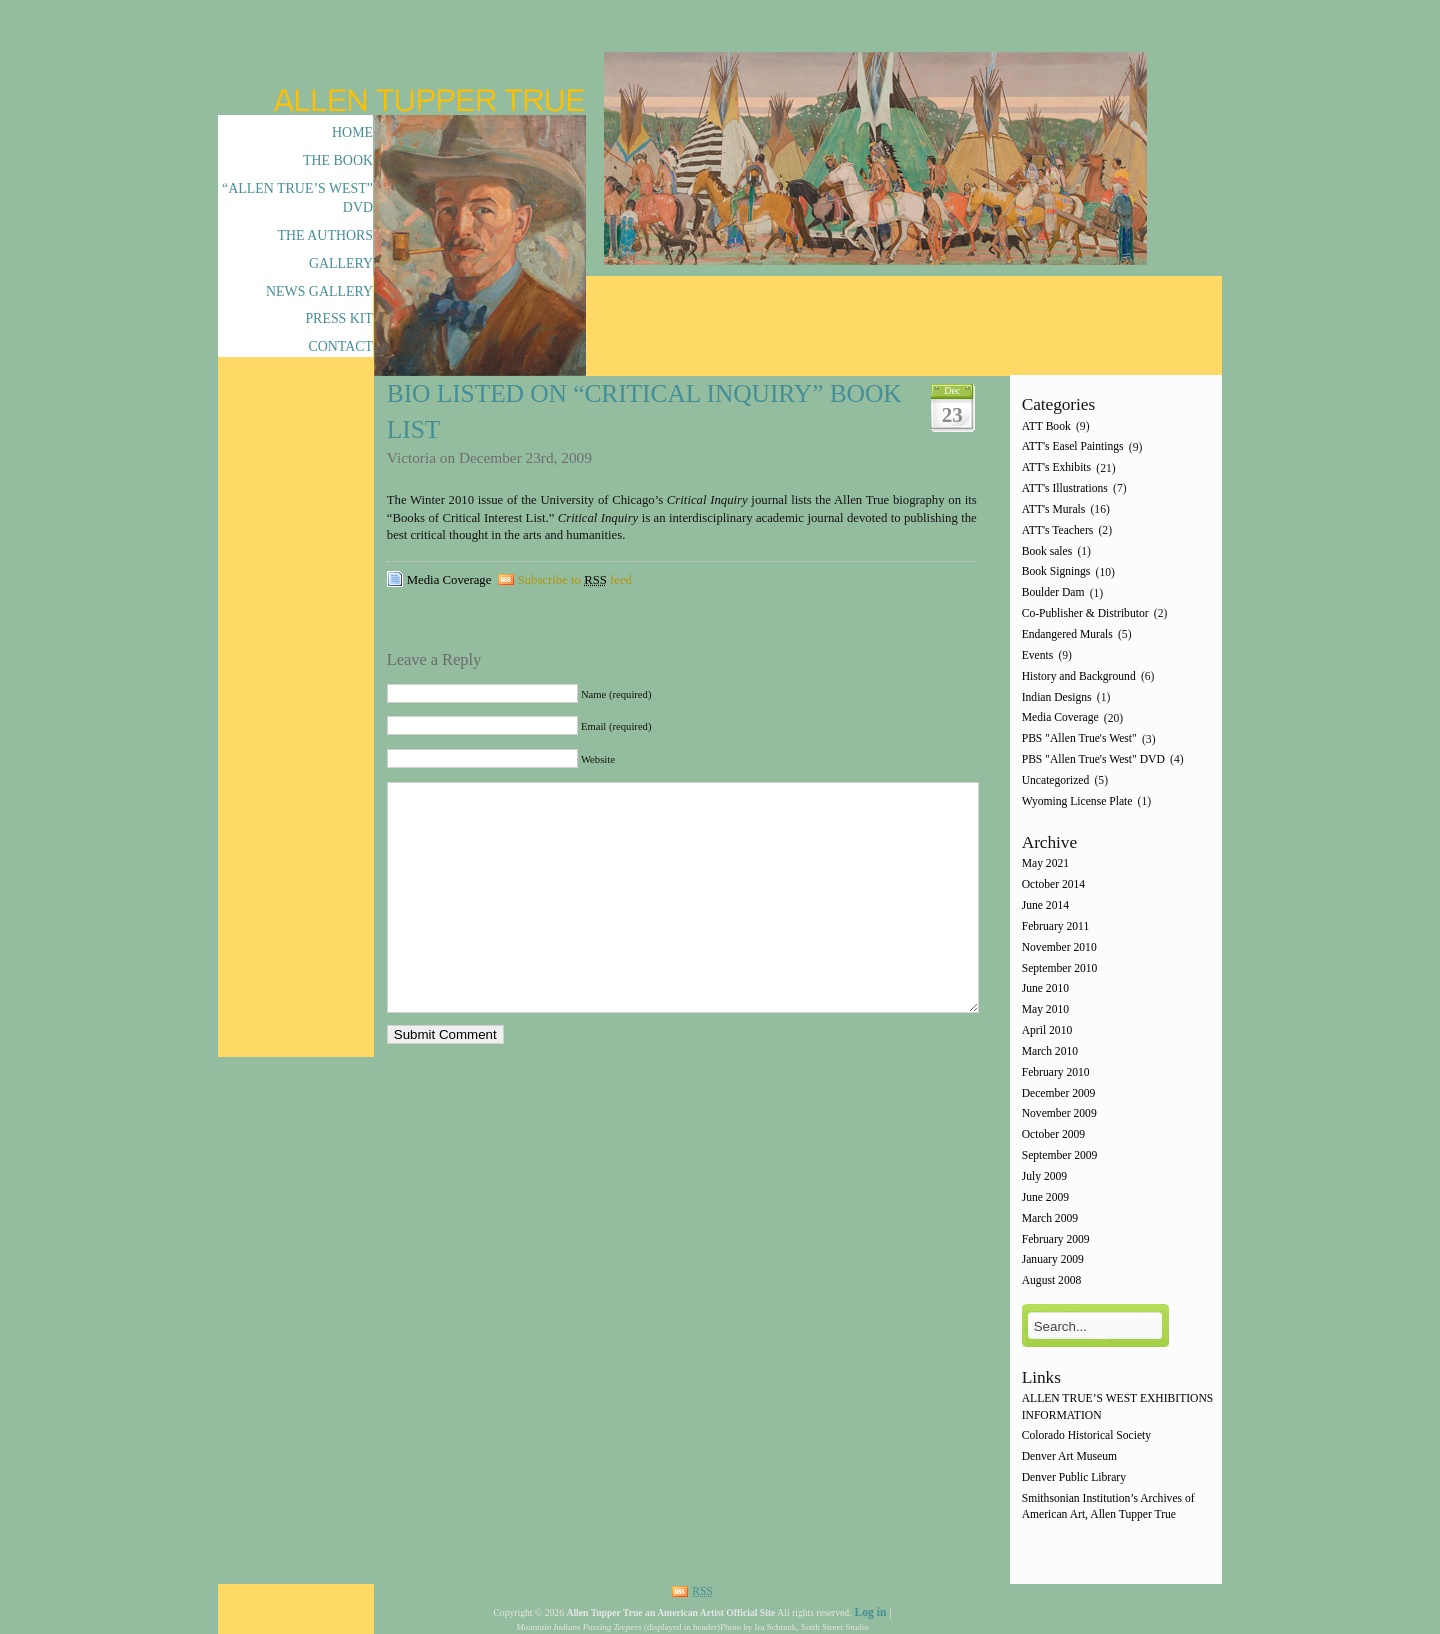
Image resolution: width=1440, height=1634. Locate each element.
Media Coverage (449, 580)
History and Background (1079, 676)
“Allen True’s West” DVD (297, 198)
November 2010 (1059, 947)
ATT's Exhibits (1056, 468)
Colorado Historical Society (1086, 1436)
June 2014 (1045, 905)
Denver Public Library (1074, 1477)
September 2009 (1060, 1155)
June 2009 (1045, 1197)
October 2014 (1053, 885)
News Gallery (319, 291)
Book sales (1047, 551)
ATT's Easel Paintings (1073, 447)
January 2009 (1053, 1260)
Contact (340, 346)
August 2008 (1052, 1281)
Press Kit (339, 318)
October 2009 (1053, 1135)
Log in (870, 1612)
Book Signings (1056, 572)
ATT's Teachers (1058, 530)
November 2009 (1059, 1114)
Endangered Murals (1067, 634)
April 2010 (1047, 1030)
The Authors (325, 235)
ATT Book (1046, 426)
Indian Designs (1057, 697)
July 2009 (1044, 1176)
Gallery (341, 263)
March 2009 (1050, 1218)
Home (352, 132)
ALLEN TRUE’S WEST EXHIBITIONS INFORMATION (1118, 1407)
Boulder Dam (1053, 593)
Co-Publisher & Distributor (1085, 613)
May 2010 (1045, 1010)
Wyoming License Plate (1077, 801)
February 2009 (1056, 1239)
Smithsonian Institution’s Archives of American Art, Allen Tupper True (1108, 1506)
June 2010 (1045, 989)
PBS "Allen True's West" (1079, 739)
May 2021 (1045, 864)
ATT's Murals (1054, 509)
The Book (338, 160)
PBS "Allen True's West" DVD (1093, 759)
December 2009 (1059, 1093)
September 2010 (1060, 968)
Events (1038, 655)
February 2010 (1056, 1072)
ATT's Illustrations (1065, 488)
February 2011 (1056, 926)
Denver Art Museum (1069, 1457)
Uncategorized (1056, 780)
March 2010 (1050, 1051)
